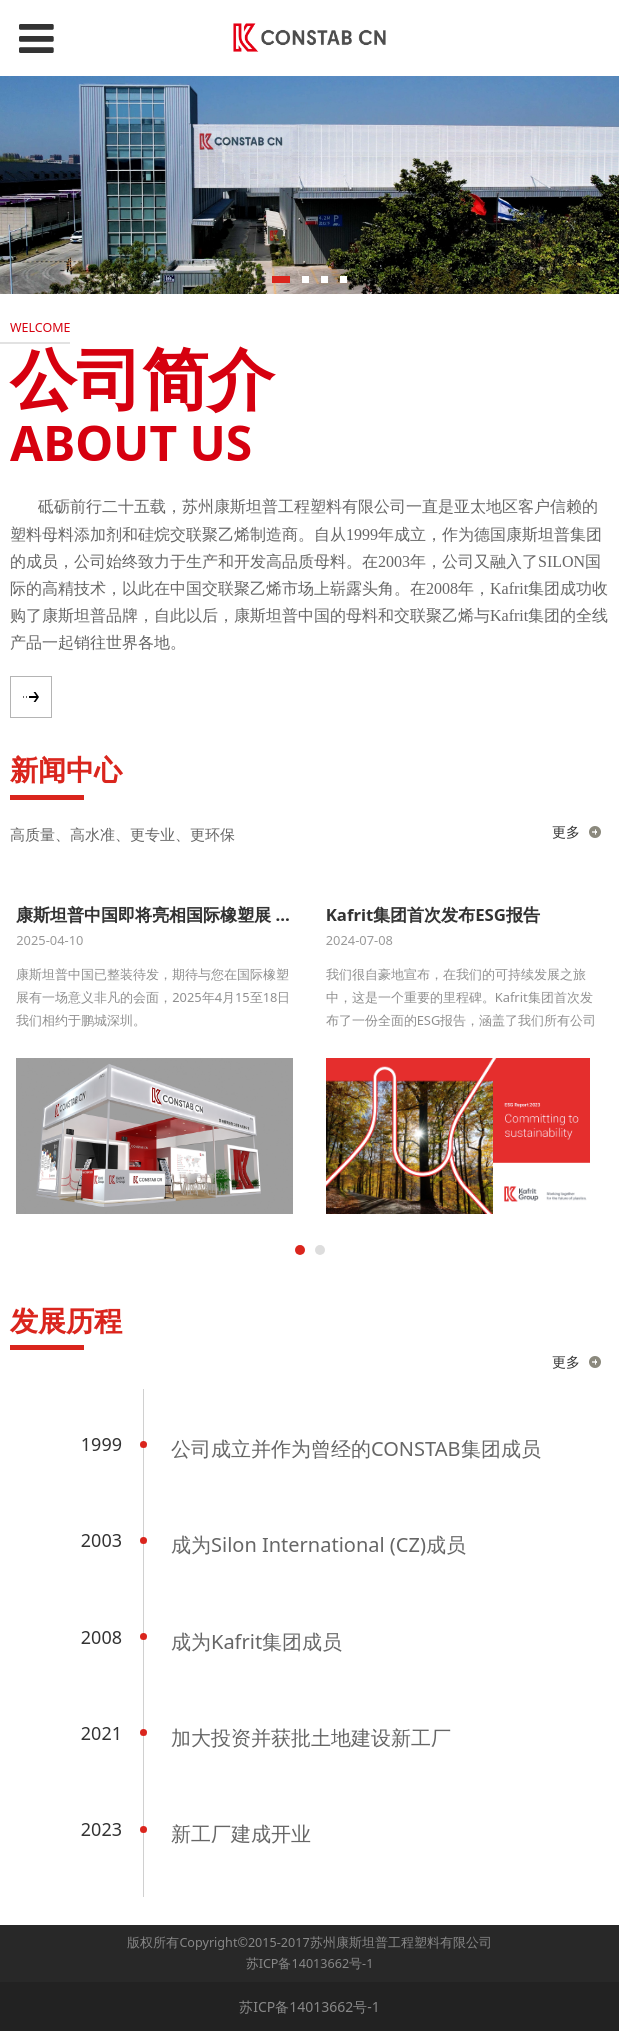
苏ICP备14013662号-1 (310, 1963)
